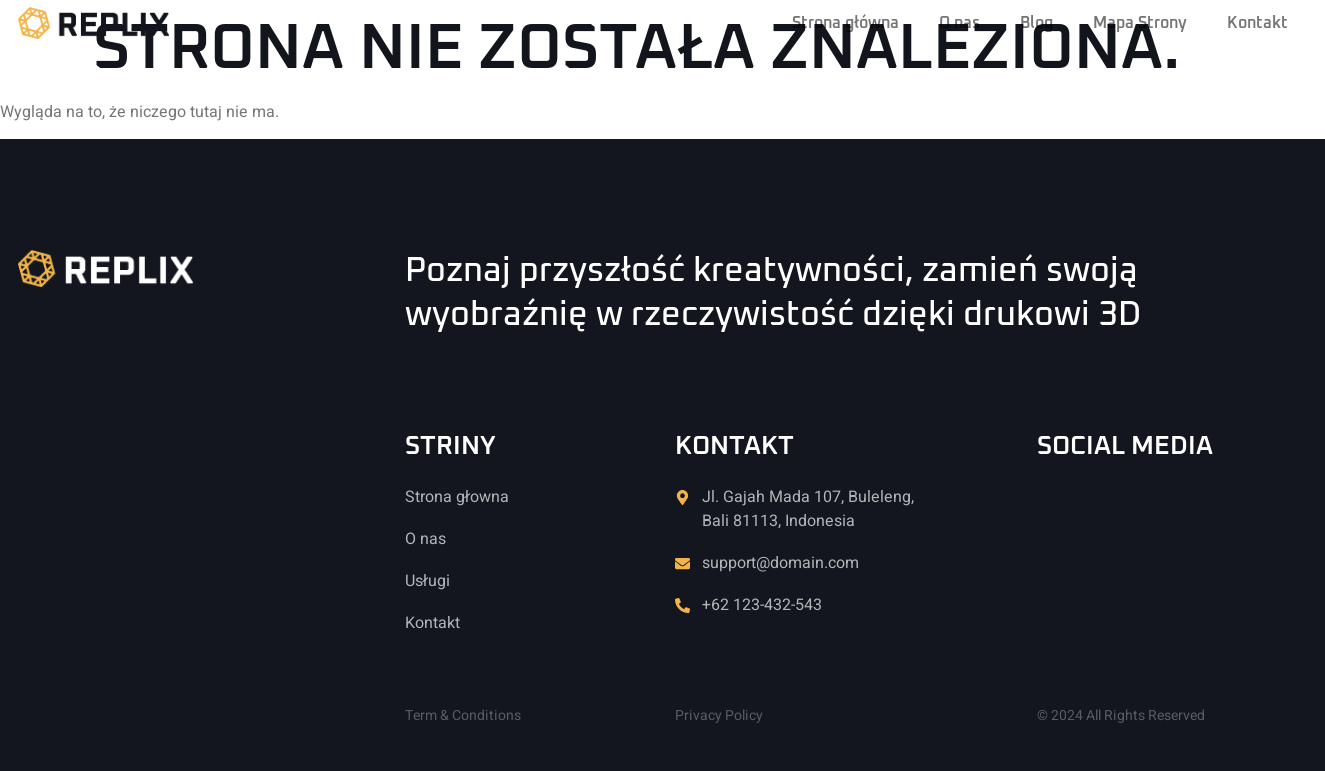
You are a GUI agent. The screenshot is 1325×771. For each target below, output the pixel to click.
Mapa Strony (1140, 23)
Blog (1036, 23)
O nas (959, 23)
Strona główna (845, 23)
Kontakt (1257, 23)
